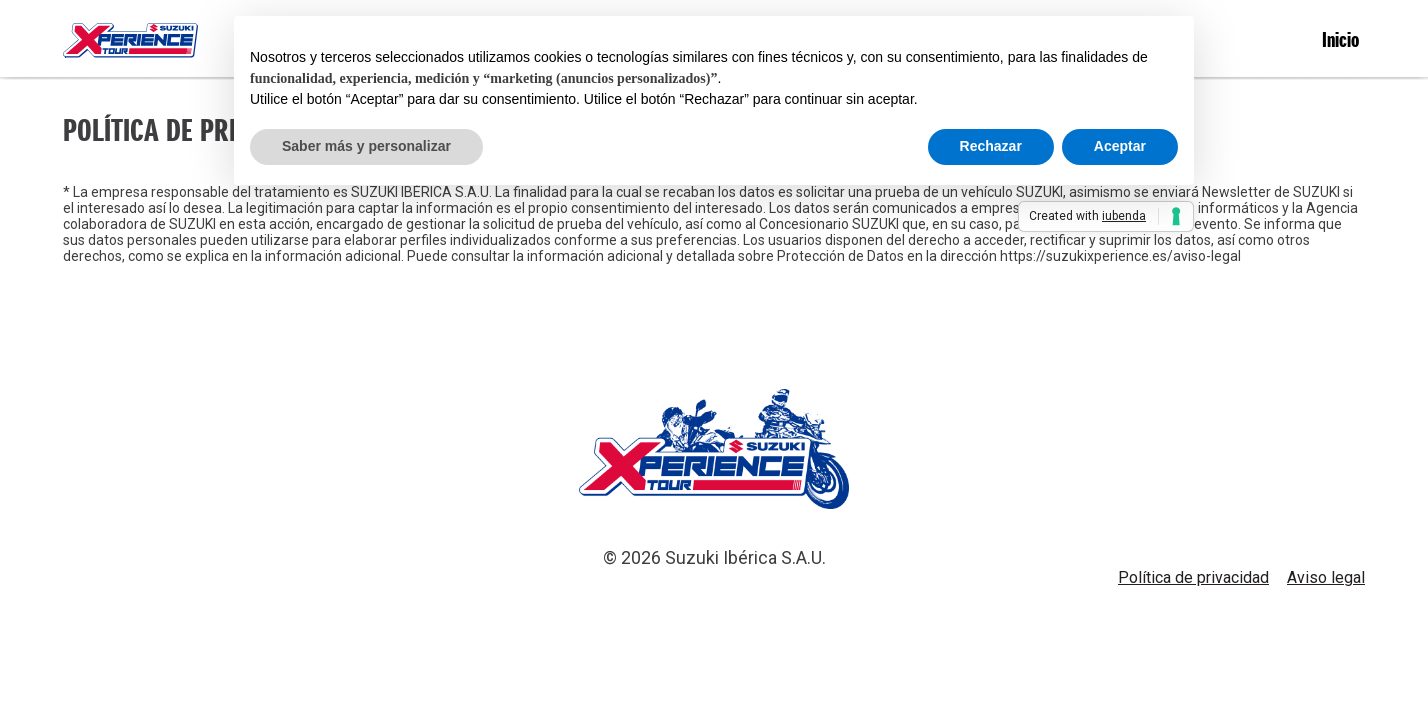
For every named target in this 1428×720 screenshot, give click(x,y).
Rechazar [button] (991, 146)
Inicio (1340, 40)
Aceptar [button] (1120, 146)
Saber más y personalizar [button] (366, 146)
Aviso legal (1326, 577)
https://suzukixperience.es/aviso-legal (1120, 256)
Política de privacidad (1193, 577)
